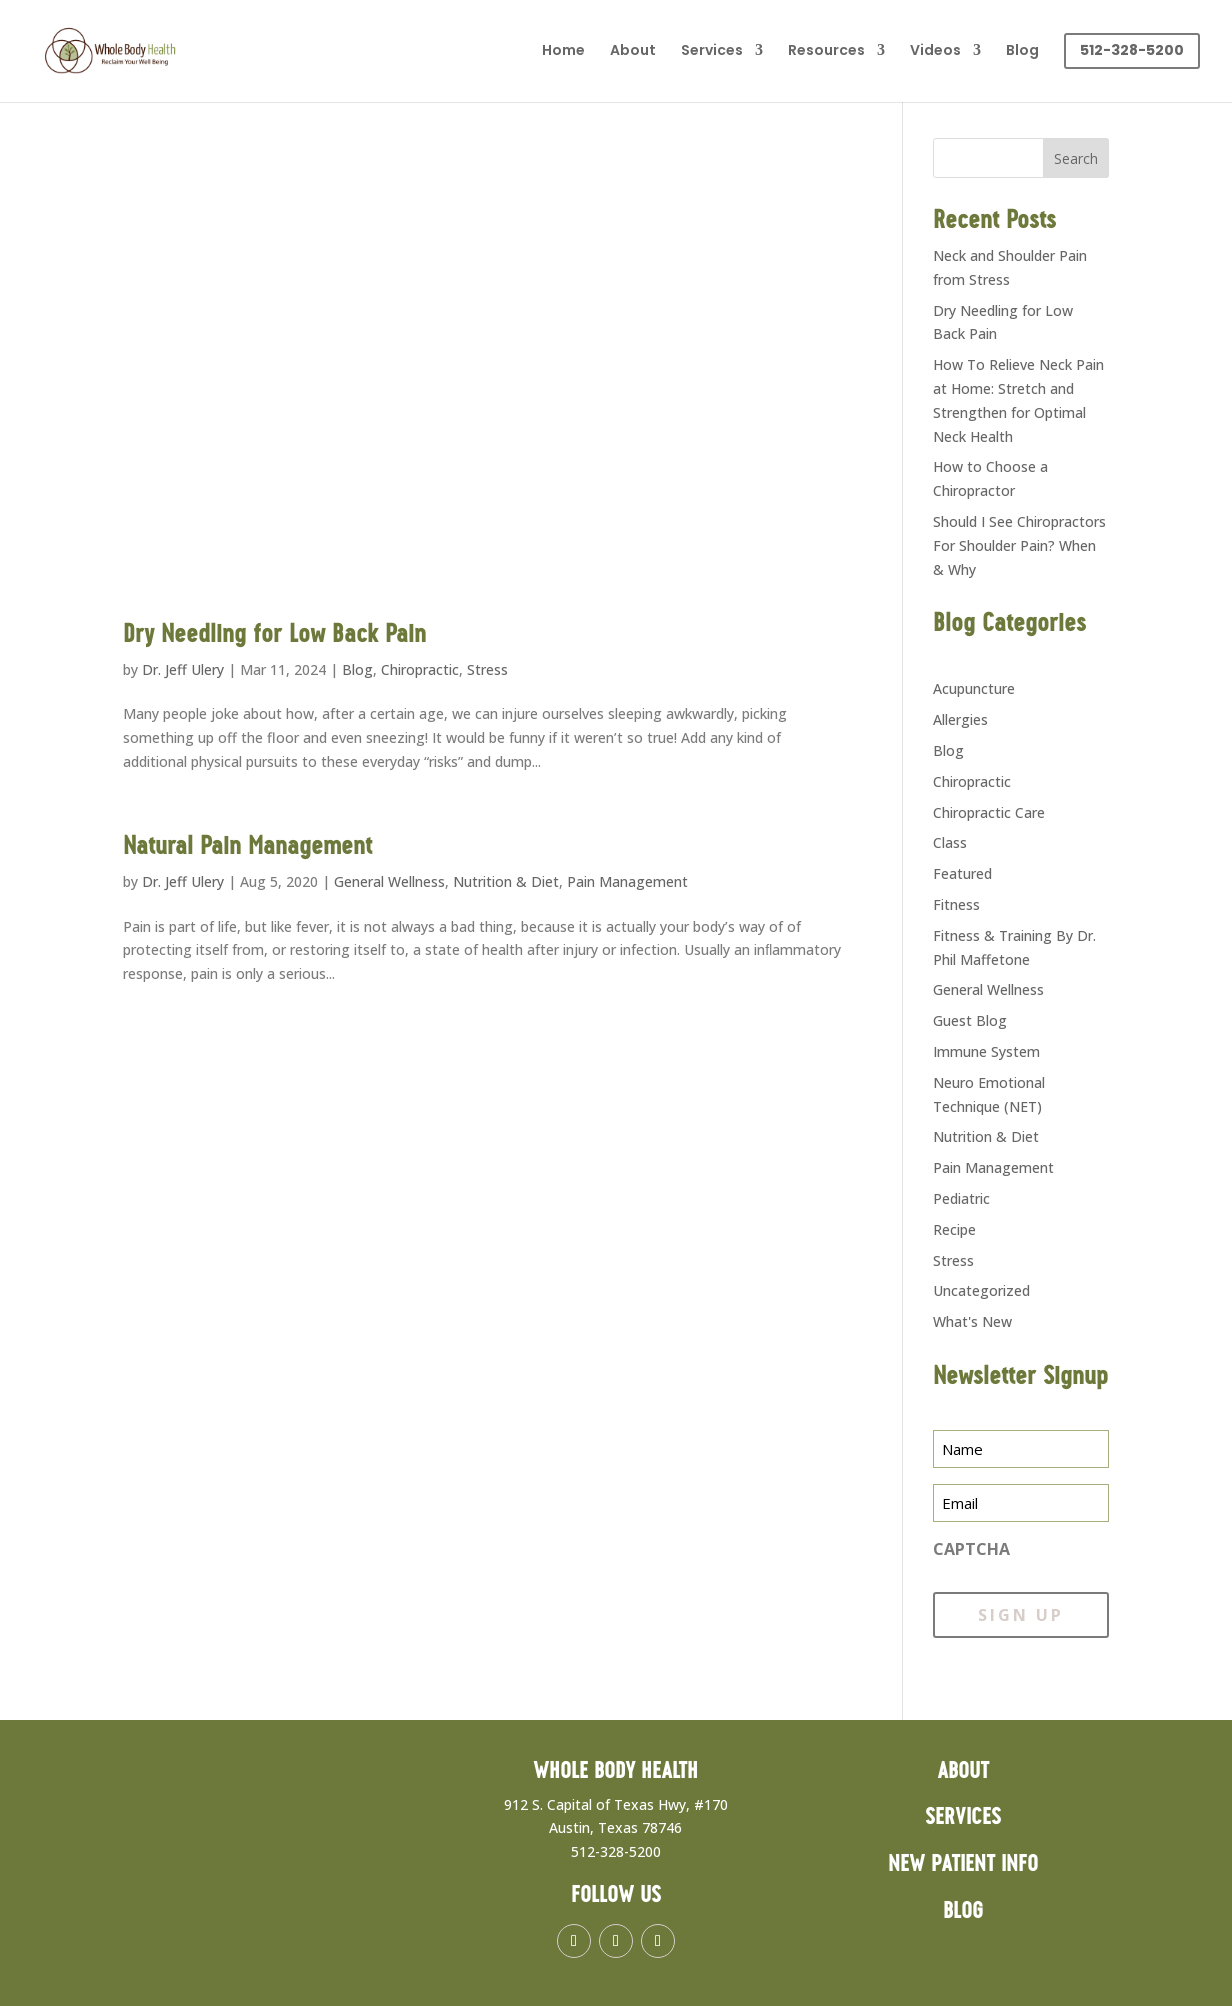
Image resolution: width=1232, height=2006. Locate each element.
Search (1076, 158)
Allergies (960, 719)
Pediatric (961, 1198)
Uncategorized (981, 1290)
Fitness (956, 904)
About (633, 51)
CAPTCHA (971, 1549)
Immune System (986, 1051)
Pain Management (627, 881)
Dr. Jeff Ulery (183, 669)
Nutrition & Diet (506, 881)
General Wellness (389, 881)
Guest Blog (970, 1020)
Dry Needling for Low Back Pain (274, 635)
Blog (1022, 51)
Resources (826, 51)
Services (712, 51)
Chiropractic (420, 669)
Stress (487, 669)
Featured (962, 873)
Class (950, 842)
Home (563, 51)
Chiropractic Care (989, 812)
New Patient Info (963, 1864)
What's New (972, 1321)
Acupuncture (974, 688)
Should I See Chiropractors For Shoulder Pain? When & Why (1019, 545)
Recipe (954, 1229)
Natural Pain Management (247, 847)
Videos (935, 51)
